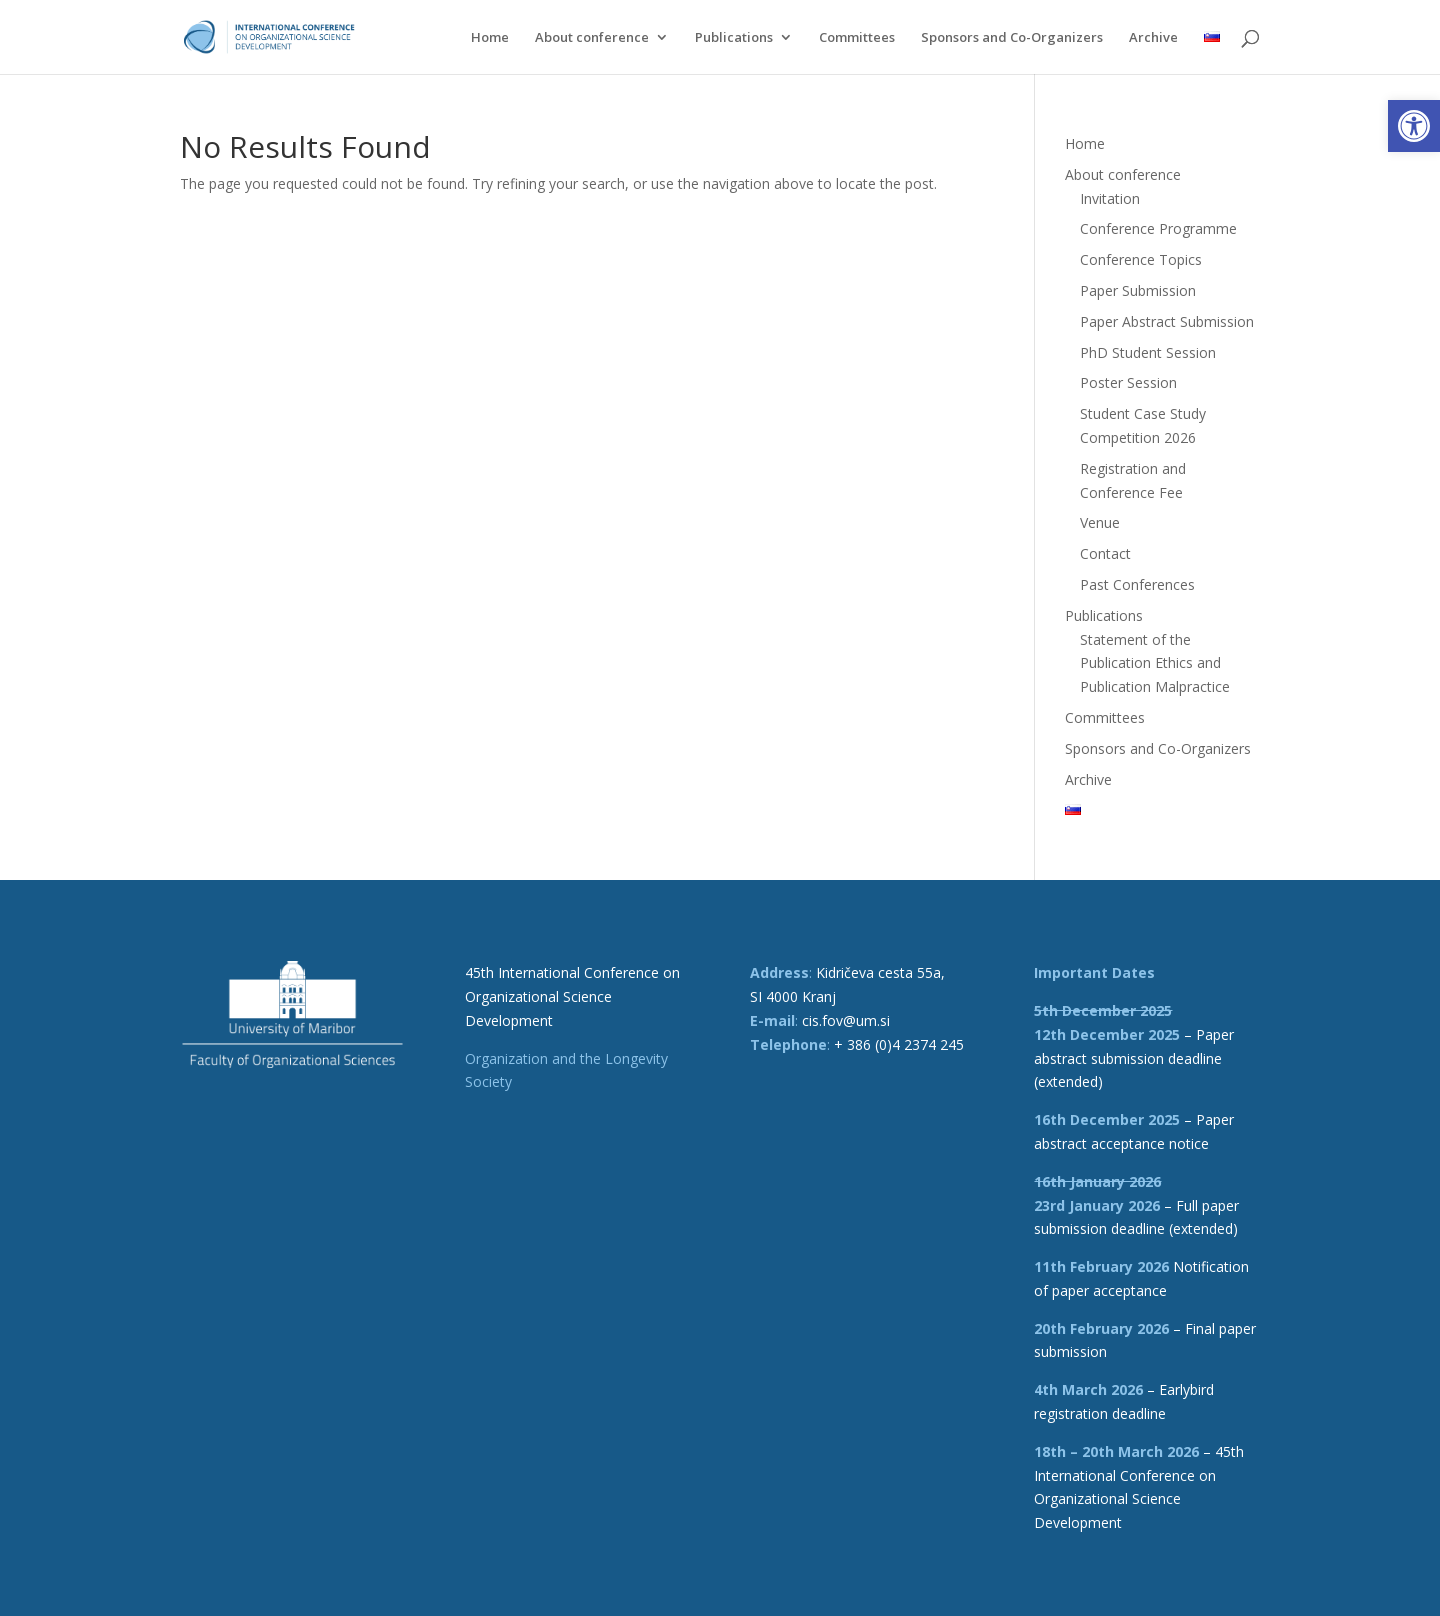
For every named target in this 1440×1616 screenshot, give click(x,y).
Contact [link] (1105, 553)
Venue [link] (1100, 522)
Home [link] (490, 38)
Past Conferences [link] (1137, 584)
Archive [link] (1153, 38)
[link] (1414, 126)
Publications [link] (734, 38)
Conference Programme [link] (1158, 228)
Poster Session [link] (1128, 382)
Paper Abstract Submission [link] (1167, 321)
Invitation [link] (1110, 198)
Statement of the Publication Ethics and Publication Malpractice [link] (1155, 663)
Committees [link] (857, 38)
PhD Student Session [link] (1148, 352)
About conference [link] (592, 38)
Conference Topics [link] (1141, 259)
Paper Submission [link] (1138, 290)
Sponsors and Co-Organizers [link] (1012, 38)
